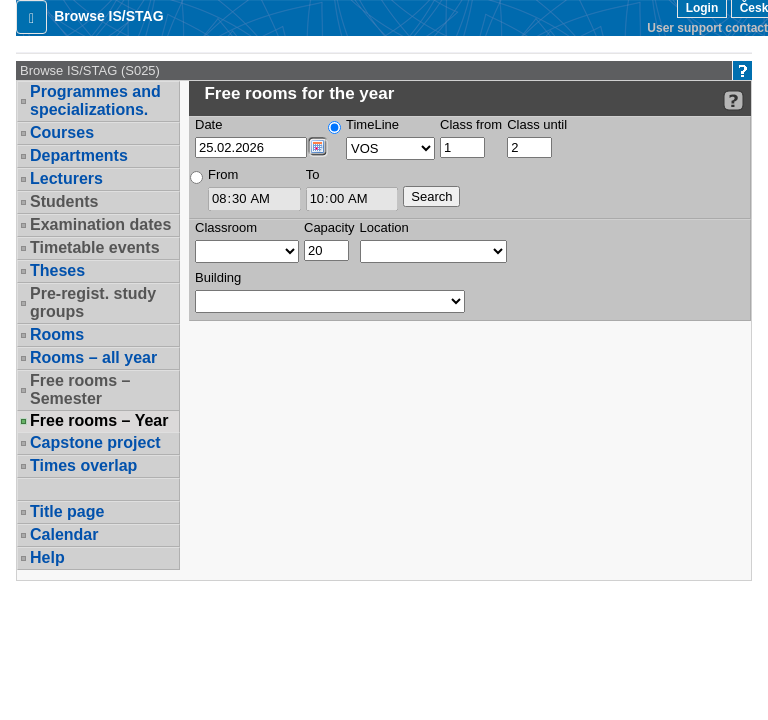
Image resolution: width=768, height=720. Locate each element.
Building (218, 277)
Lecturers (66, 178)
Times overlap (83, 465)
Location (384, 227)
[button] (31, 17)
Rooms (57, 334)
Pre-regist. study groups (93, 302)
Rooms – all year (93, 357)
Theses (57, 270)
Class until (537, 124)
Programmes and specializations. (95, 100)
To (313, 174)
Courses (62, 132)
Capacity (329, 227)
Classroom (226, 227)
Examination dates (100, 224)
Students (64, 201)
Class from (471, 124)
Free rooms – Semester (80, 389)
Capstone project (95, 442)
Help (47, 557)
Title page (67, 511)
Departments (79, 155)
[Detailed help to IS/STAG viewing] (733, 100)
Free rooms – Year (99, 421)
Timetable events (95, 247)
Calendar (64, 534)
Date (208, 124)
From (223, 174)
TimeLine (372, 124)
